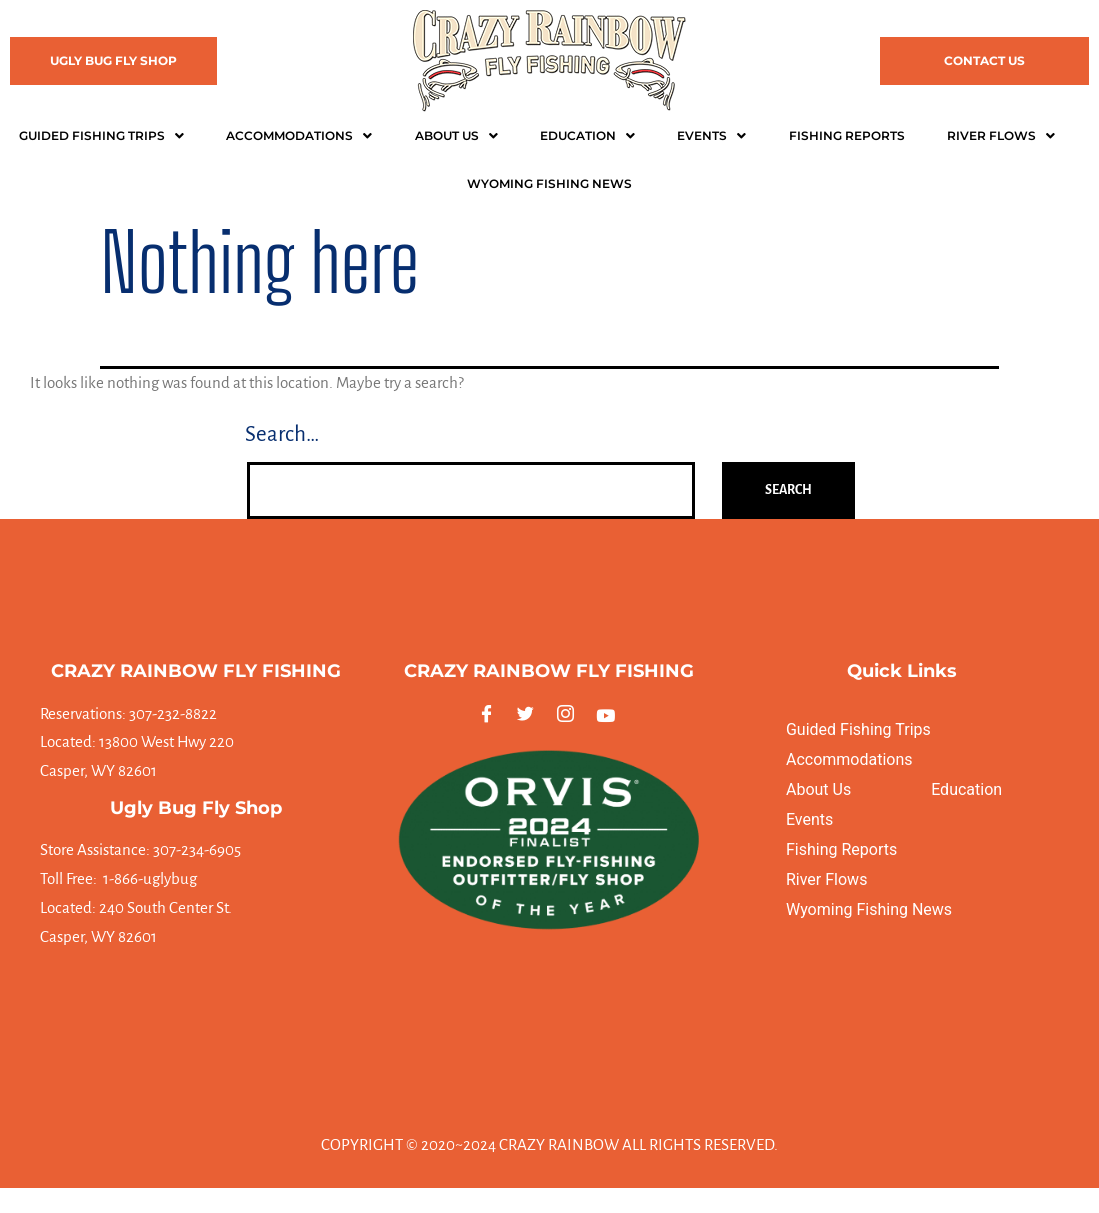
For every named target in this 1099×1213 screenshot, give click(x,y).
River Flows (1001, 135)
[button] (101, 136)
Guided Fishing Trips (101, 135)
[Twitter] (529, 715)
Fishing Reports (847, 135)
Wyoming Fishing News (869, 909)
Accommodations (299, 135)
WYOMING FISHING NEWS (549, 183)
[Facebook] (490, 715)
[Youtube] (608, 715)
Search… (282, 434)
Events (711, 135)
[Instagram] (569, 715)
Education (587, 135)
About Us (456, 135)
